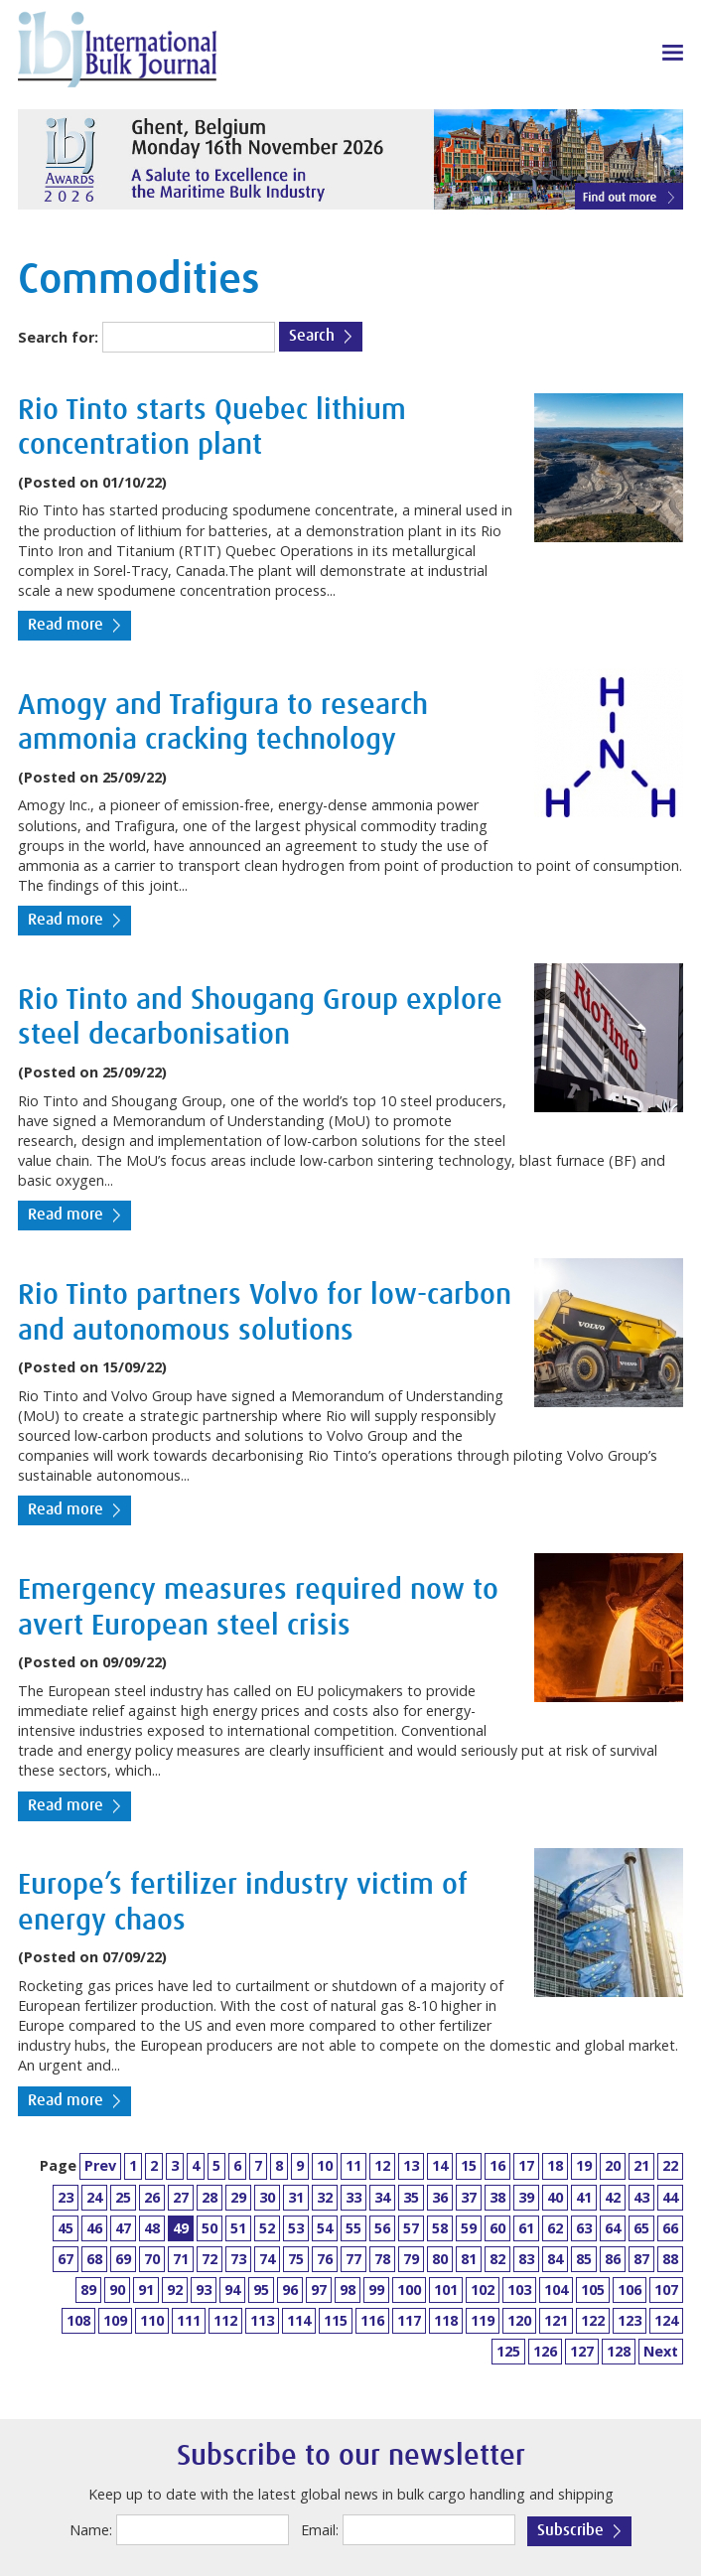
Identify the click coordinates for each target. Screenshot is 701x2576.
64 (613, 2227)
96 (290, 2289)
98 (347, 2289)
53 (296, 2227)
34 (382, 2197)
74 (267, 2258)
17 (526, 2165)
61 (526, 2227)
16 (497, 2165)
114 (299, 2320)
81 (469, 2258)
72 (209, 2258)
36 (440, 2197)
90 (117, 2289)
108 (78, 2320)
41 (584, 2197)
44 (670, 2197)
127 (582, 2351)
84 (555, 2258)
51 (238, 2227)
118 (446, 2320)
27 (181, 2197)
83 (526, 2258)
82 (497, 2258)
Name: (91, 2529)
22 (670, 2165)
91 (146, 2289)
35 (411, 2197)
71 (181, 2258)
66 (670, 2227)
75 (296, 2258)
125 (508, 2351)
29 (238, 2197)
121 (556, 2320)
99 (376, 2289)
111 (189, 2320)
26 (152, 2197)
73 (238, 2258)
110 (152, 2320)
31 (296, 2197)
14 (440, 2165)
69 (123, 2258)
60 (497, 2227)
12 (382, 2165)
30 (267, 2197)
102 (482, 2289)
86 (613, 2258)
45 (65, 2227)
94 (232, 2289)
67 (65, 2258)
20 (613, 2165)
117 (409, 2320)
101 (446, 2289)
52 (267, 2227)
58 (440, 2227)
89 (88, 2289)
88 (670, 2258)
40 (555, 2197)
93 (203, 2289)
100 (409, 2289)
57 (411, 2227)
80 (440, 2258)
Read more (65, 625)
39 (526, 2197)
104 (556, 2289)
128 (619, 2351)
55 (353, 2227)
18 (555, 2165)
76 (325, 2258)
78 (382, 2258)
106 (629, 2289)
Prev (100, 2165)
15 (469, 2165)
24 (94, 2197)
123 (629, 2320)
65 (641, 2227)
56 (382, 2227)
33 (353, 2197)
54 (325, 2227)
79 (411, 2258)
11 (353, 2165)
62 (555, 2227)
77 (353, 2258)
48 (152, 2227)
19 (584, 2165)
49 (181, 2227)
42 (613, 2197)
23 (65, 2197)
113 (262, 2320)
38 (497, 2197)
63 (584, 2227)
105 (593, 2289)
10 (325, 2165)
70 (152, 2258)
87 (641, 2258)
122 (593, 2320)
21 (641, 2165)
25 (123, 2197)
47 (123, 2227)
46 (94, 2227)
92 (175, 2289)
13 (411, 2165)
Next (660, 2351)
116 (372, 2320)
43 (641, 2197)
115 (336, 2320)
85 (584, 2258)
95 (261, 2289)
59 (469, 2227)
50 (209, 2227)
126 (545, 2351)
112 (225, 2320)
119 (482, 2320)
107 (666, 2289)
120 (519, 2320)
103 (519, 2289)
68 (94, 2258)
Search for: (58, 337)
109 (115, 2320)
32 (325, 2197)
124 (666, 2320)
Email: (320, 2529)
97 (319, 2289)
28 (209, 2197)
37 (469, 2197)
